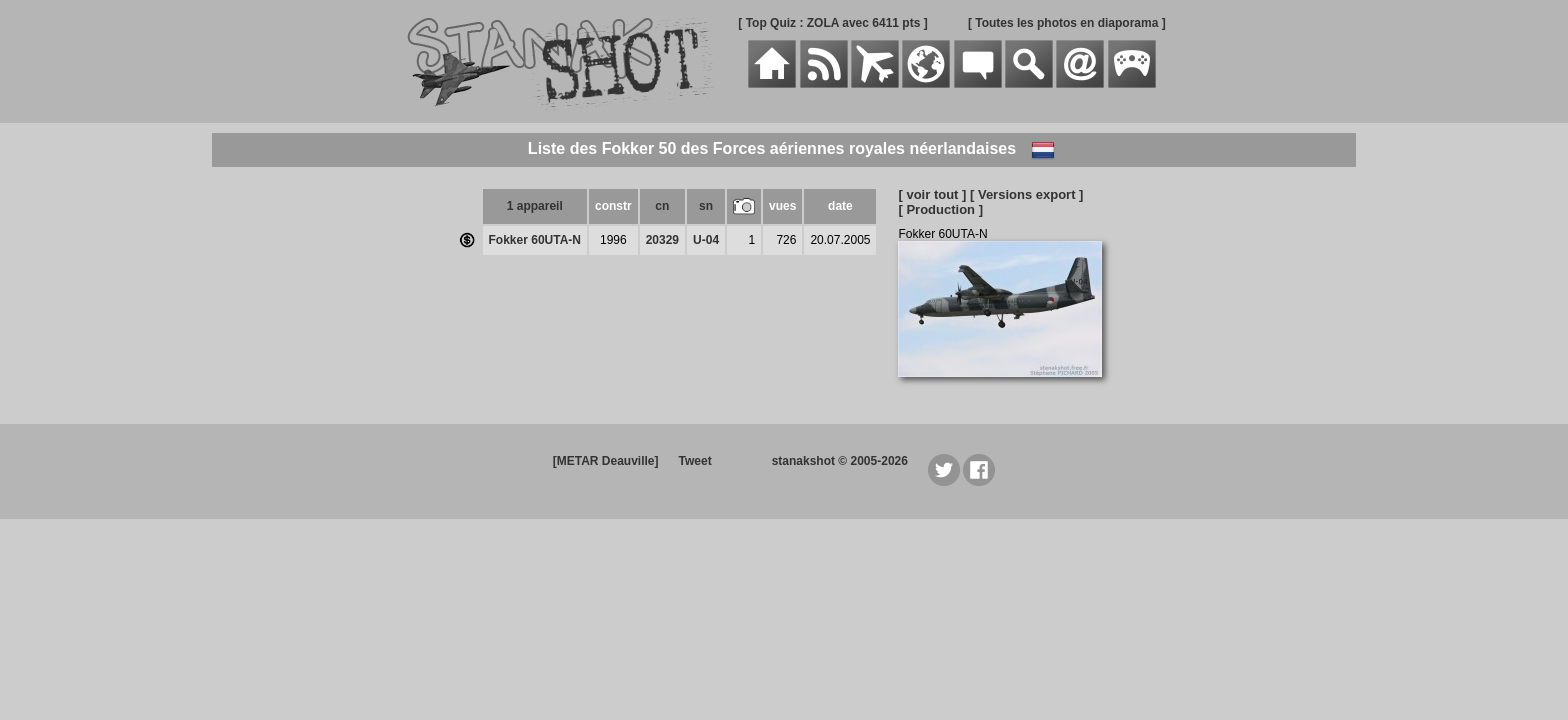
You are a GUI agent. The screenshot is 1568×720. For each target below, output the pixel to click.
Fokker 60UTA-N (535, 240)
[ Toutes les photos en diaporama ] (1067, 23)
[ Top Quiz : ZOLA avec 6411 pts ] (832, 23)
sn (706, 206)
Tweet (695, 461)
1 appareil (535, 206)
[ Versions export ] (1026, 194)
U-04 (706, 240)
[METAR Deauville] (606, 461)
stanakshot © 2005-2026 (840, 461)
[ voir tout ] (932, 194)
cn (662, 206)
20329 (662, 240)
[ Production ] (940, 209)
